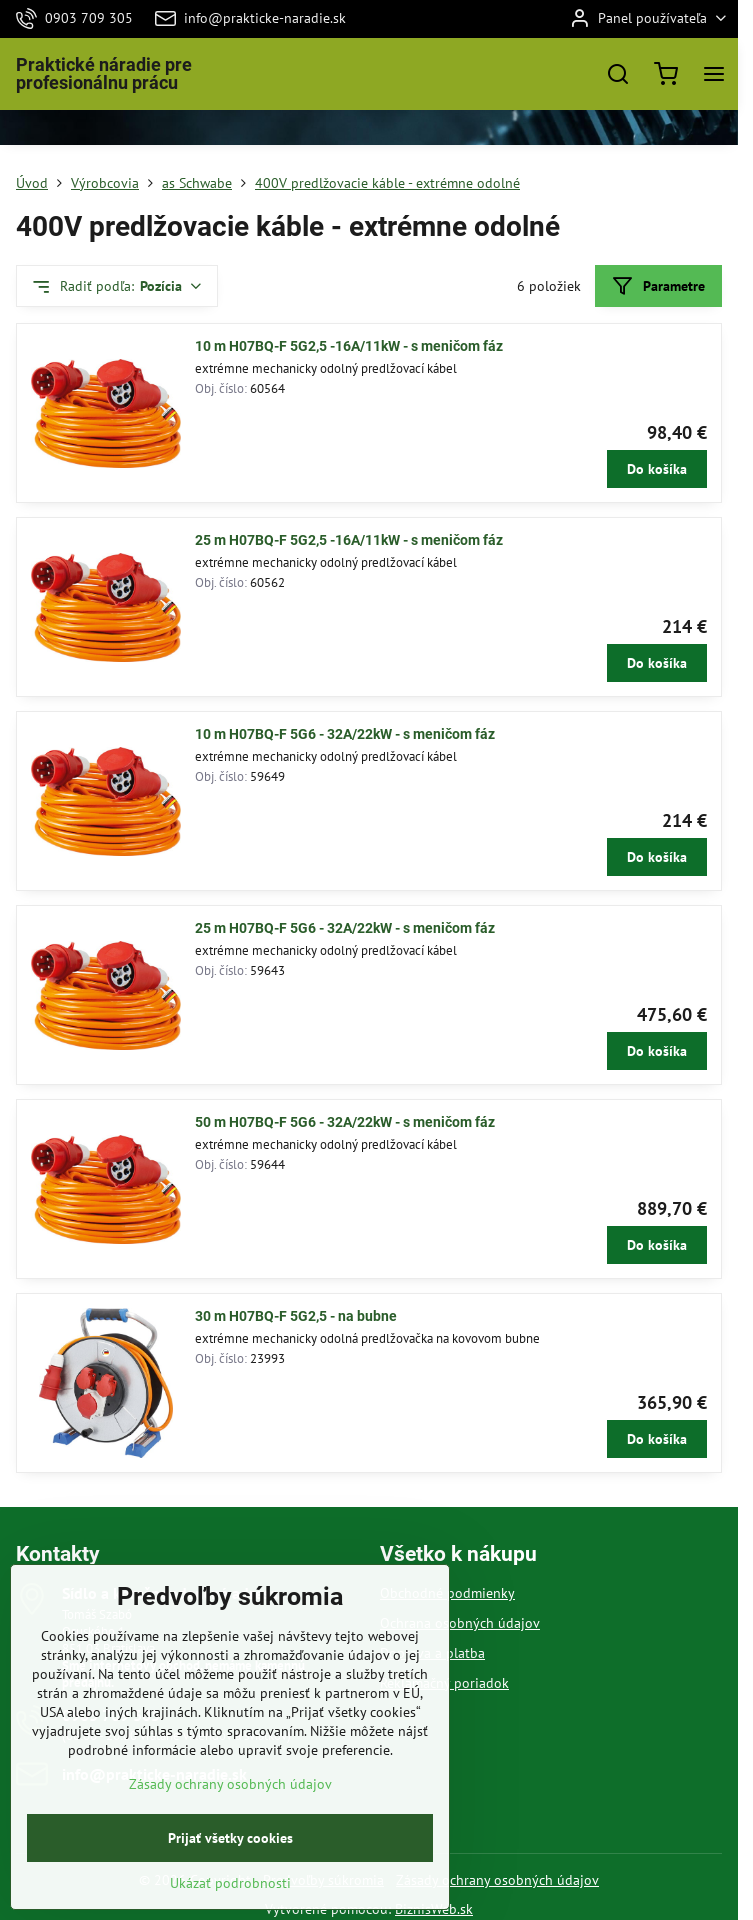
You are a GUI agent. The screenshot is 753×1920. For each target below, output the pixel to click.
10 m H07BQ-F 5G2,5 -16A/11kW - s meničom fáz (349, 346)
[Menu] (714, 74)
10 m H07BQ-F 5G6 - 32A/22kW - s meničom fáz (345, 734)
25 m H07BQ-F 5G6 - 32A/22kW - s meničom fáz (345, 928)
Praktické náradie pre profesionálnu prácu (104, 74)
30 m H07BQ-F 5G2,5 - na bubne (296, 1316)
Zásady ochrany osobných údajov (497, 1880)
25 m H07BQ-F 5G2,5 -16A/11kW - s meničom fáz (349, 540)
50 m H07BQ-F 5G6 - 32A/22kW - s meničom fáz (345, 1122)
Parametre (658, 286)
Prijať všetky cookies (230, 1887)
